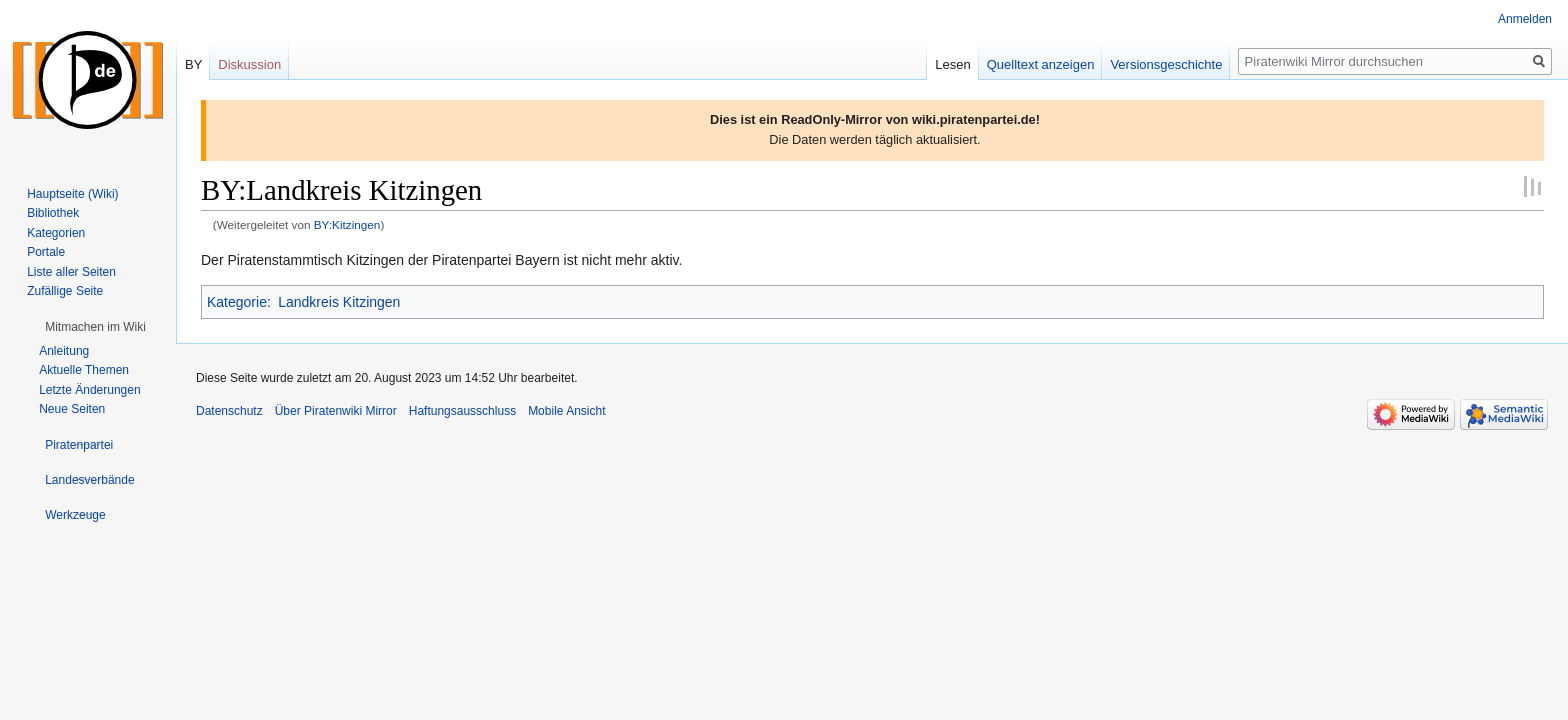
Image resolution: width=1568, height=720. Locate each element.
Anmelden (1525, 19)
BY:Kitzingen (347, 224)
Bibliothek (53, 213)
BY (193, 64)
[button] (95, 327)
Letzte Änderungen (89, 390)
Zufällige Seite (65, 291)
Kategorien (56, 233)
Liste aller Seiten (71, 272)
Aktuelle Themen (84, 370)
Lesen (952, 64)
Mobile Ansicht (566, 411)
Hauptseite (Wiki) (72, 194)
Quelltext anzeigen (1041, 64)
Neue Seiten (72, 409)
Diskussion (249, 64)
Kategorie (237, 302)
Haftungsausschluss (462, 411)
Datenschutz (229, 411)
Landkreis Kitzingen (339, 302)
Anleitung (64, 351)
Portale (46, 252)
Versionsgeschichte (1166, 64)
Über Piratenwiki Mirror (336, 411)
